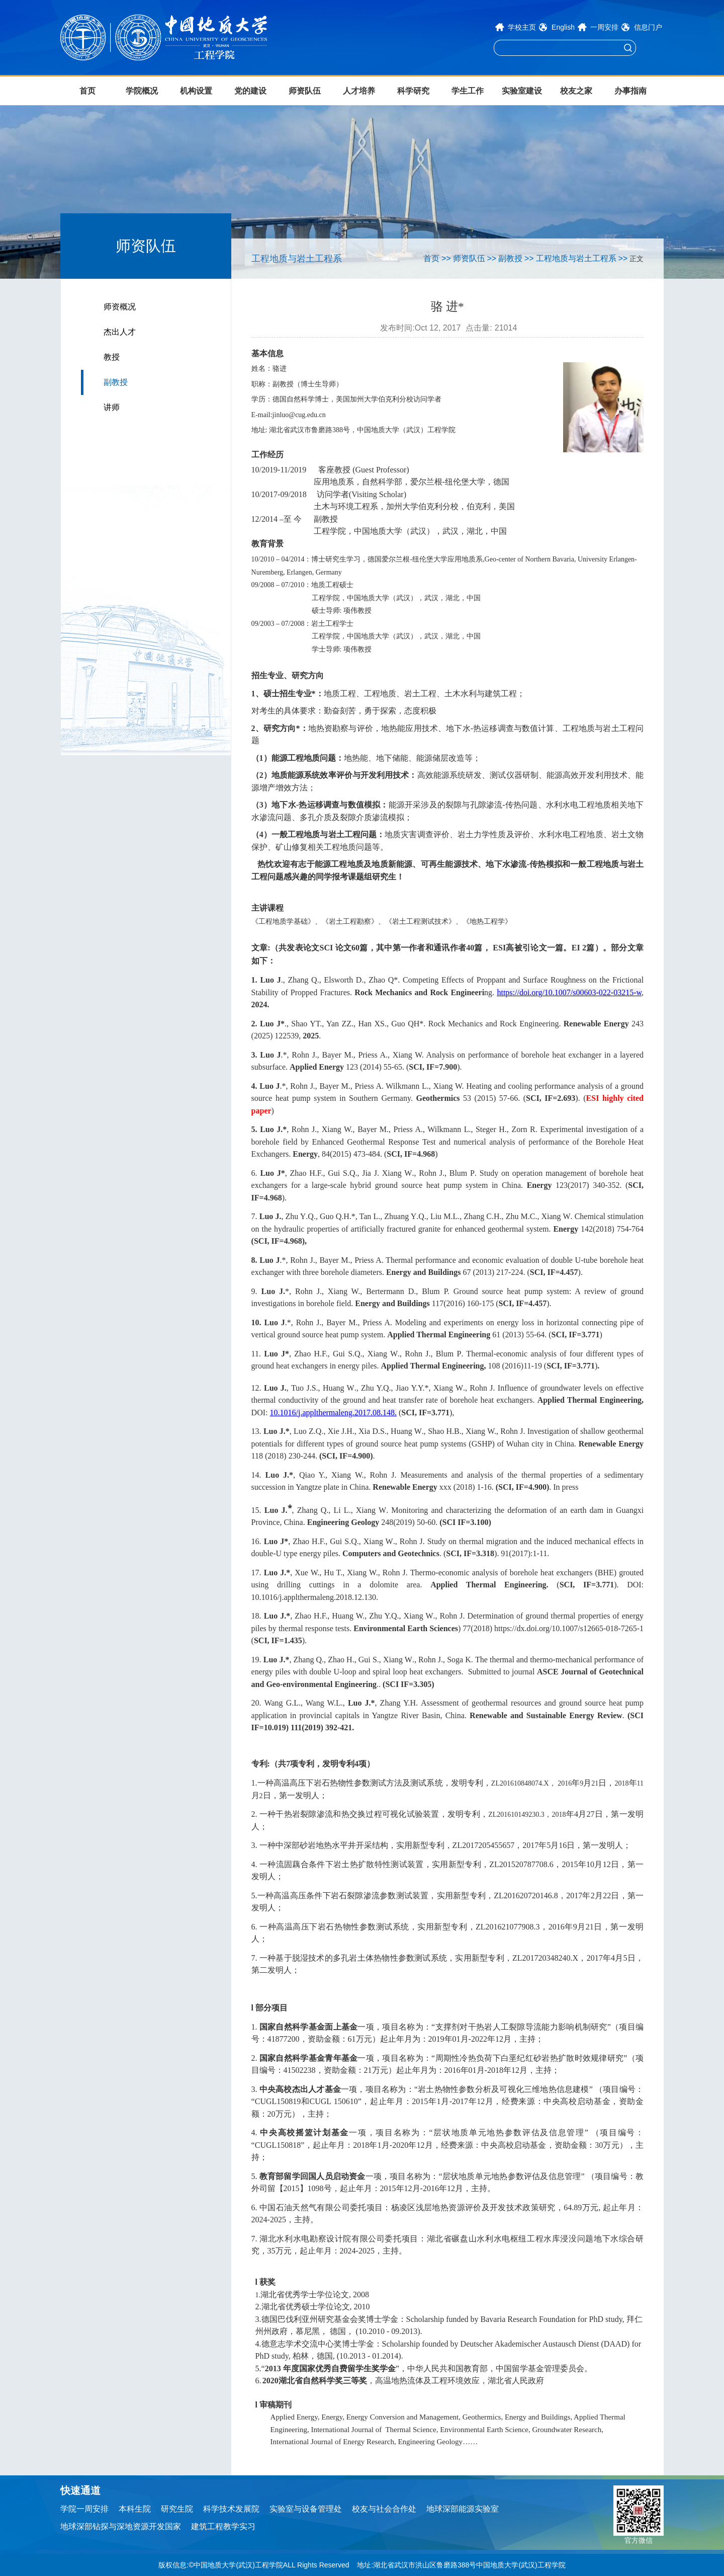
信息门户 (648, 27)
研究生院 (177, 2509)
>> (446, 258)
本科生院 (135, 2509)
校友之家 (576, 91)
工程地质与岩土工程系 (576, 258)
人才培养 (359, 91)
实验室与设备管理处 (305, 2509)
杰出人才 (120, 332)
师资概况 (120, 306)
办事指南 (630, 91)
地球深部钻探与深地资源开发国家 (120, 2526)
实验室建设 (522, 91)
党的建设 (250, 91)
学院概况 (142, 91)
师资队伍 (305, 91)
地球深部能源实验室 (462, 2509)
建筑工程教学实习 (223, 2526)
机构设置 (196, 91)
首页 (87, 91)
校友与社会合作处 (384, 2509)
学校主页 (522, 27)
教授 (112, 357)
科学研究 (413, 91)
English (563, 27)
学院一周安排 (84, 2509)
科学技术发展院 (231, 2509)
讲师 (112, 407)
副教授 (116, 382)
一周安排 (604, 27)
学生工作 (467, 91)
